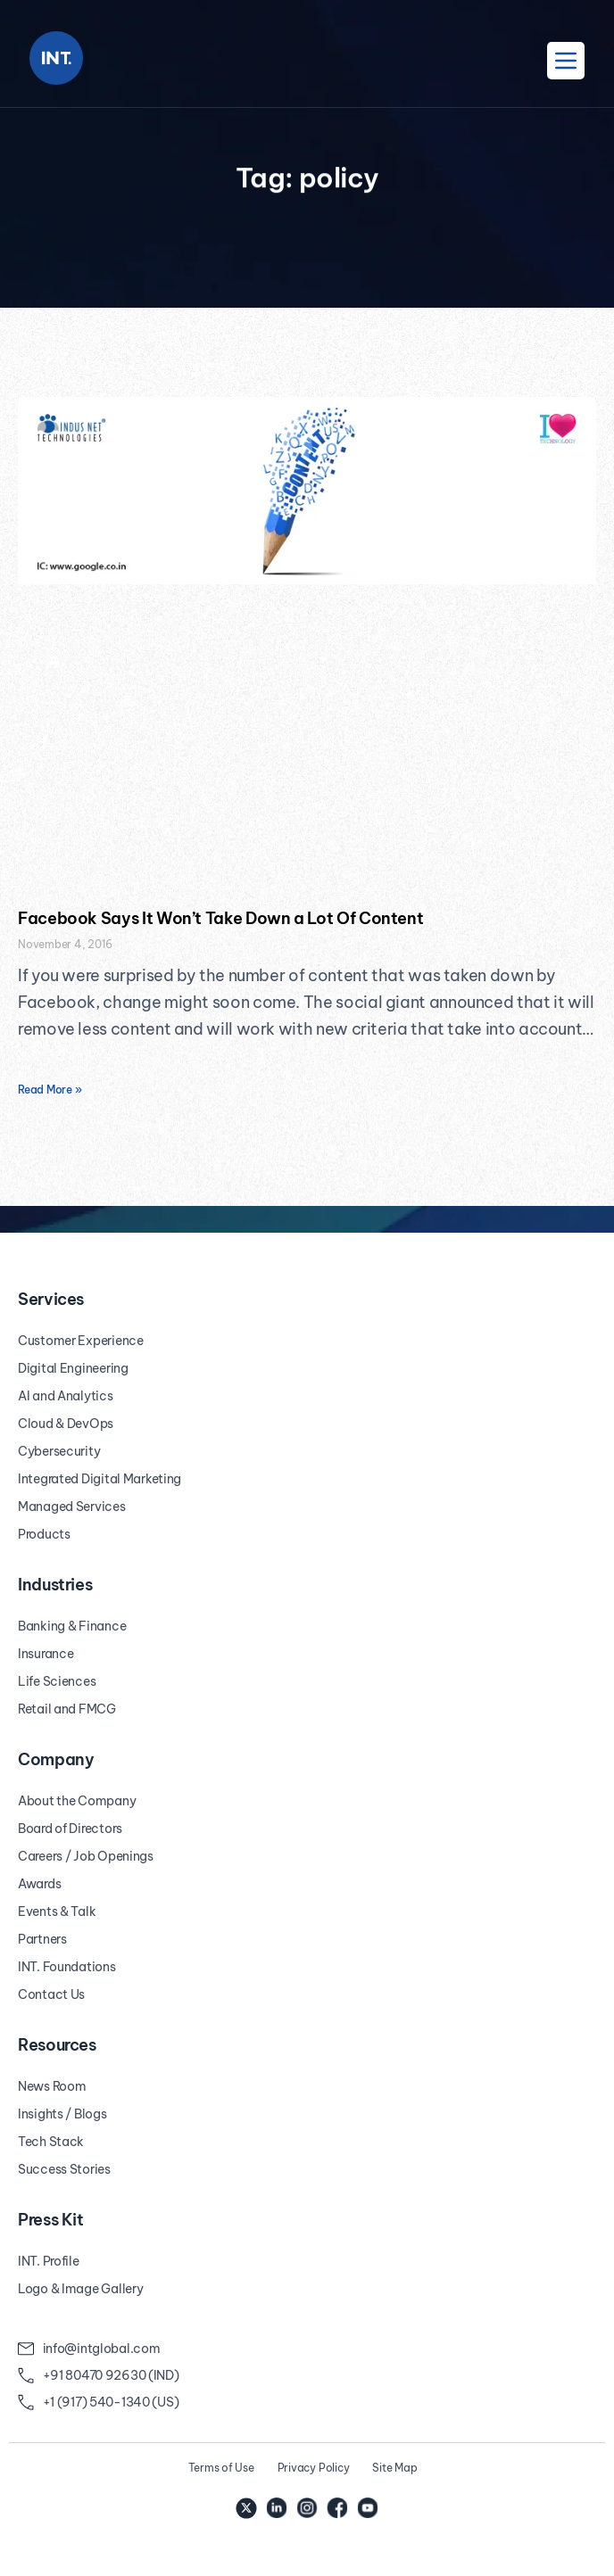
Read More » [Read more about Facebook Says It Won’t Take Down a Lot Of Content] (49, 1089)
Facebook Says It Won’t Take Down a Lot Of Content (220, 918)
